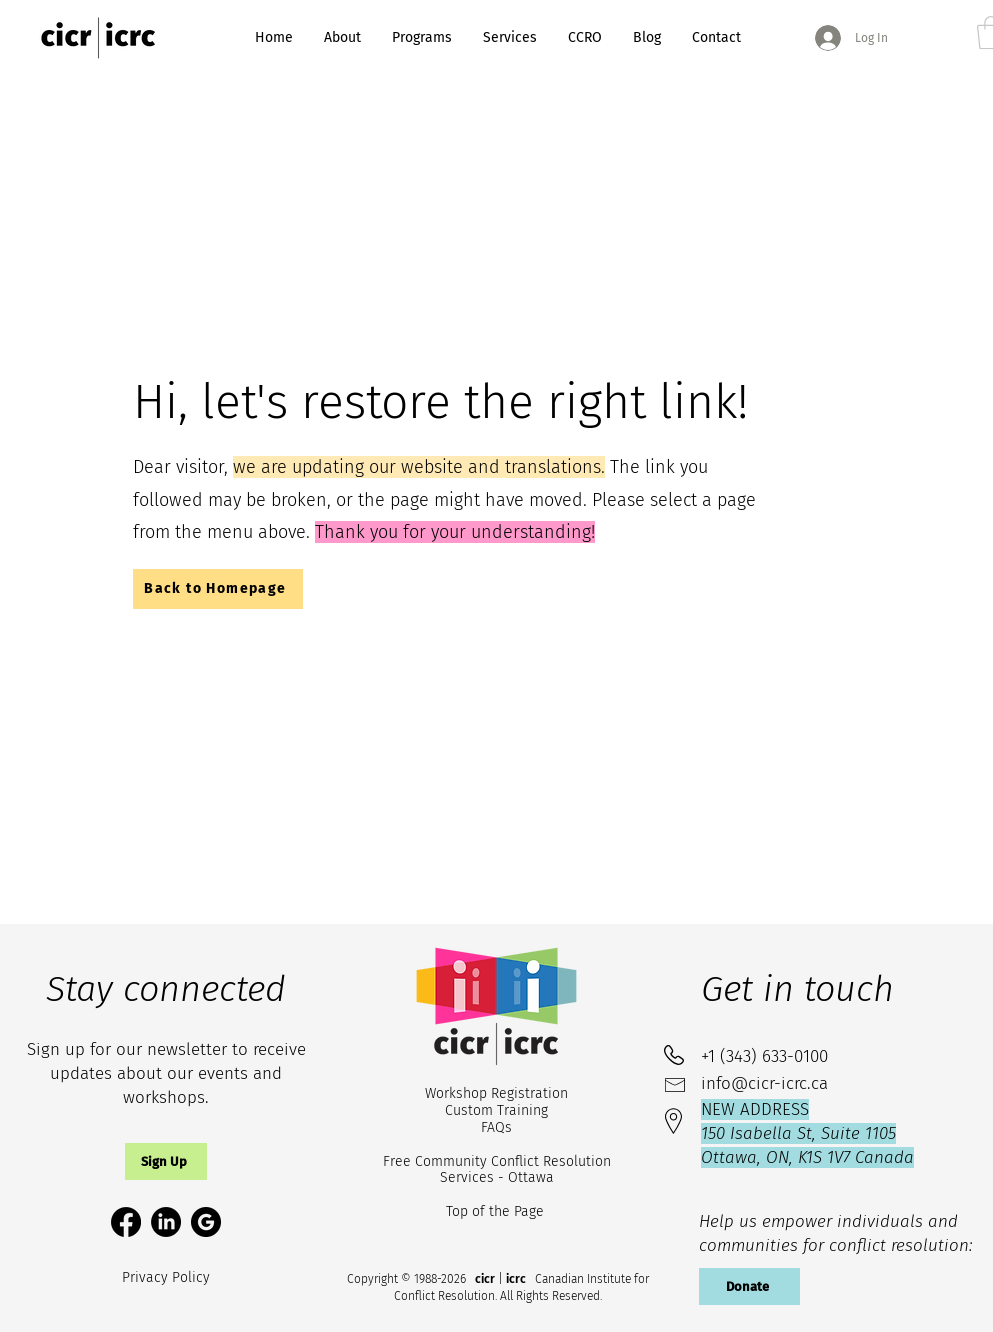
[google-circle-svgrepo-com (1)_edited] (206, 1222)
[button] (166, 1161)
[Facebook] (126, 1222)
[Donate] (749, 1286)
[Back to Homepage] (218, 589)
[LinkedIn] (166, 1222)
